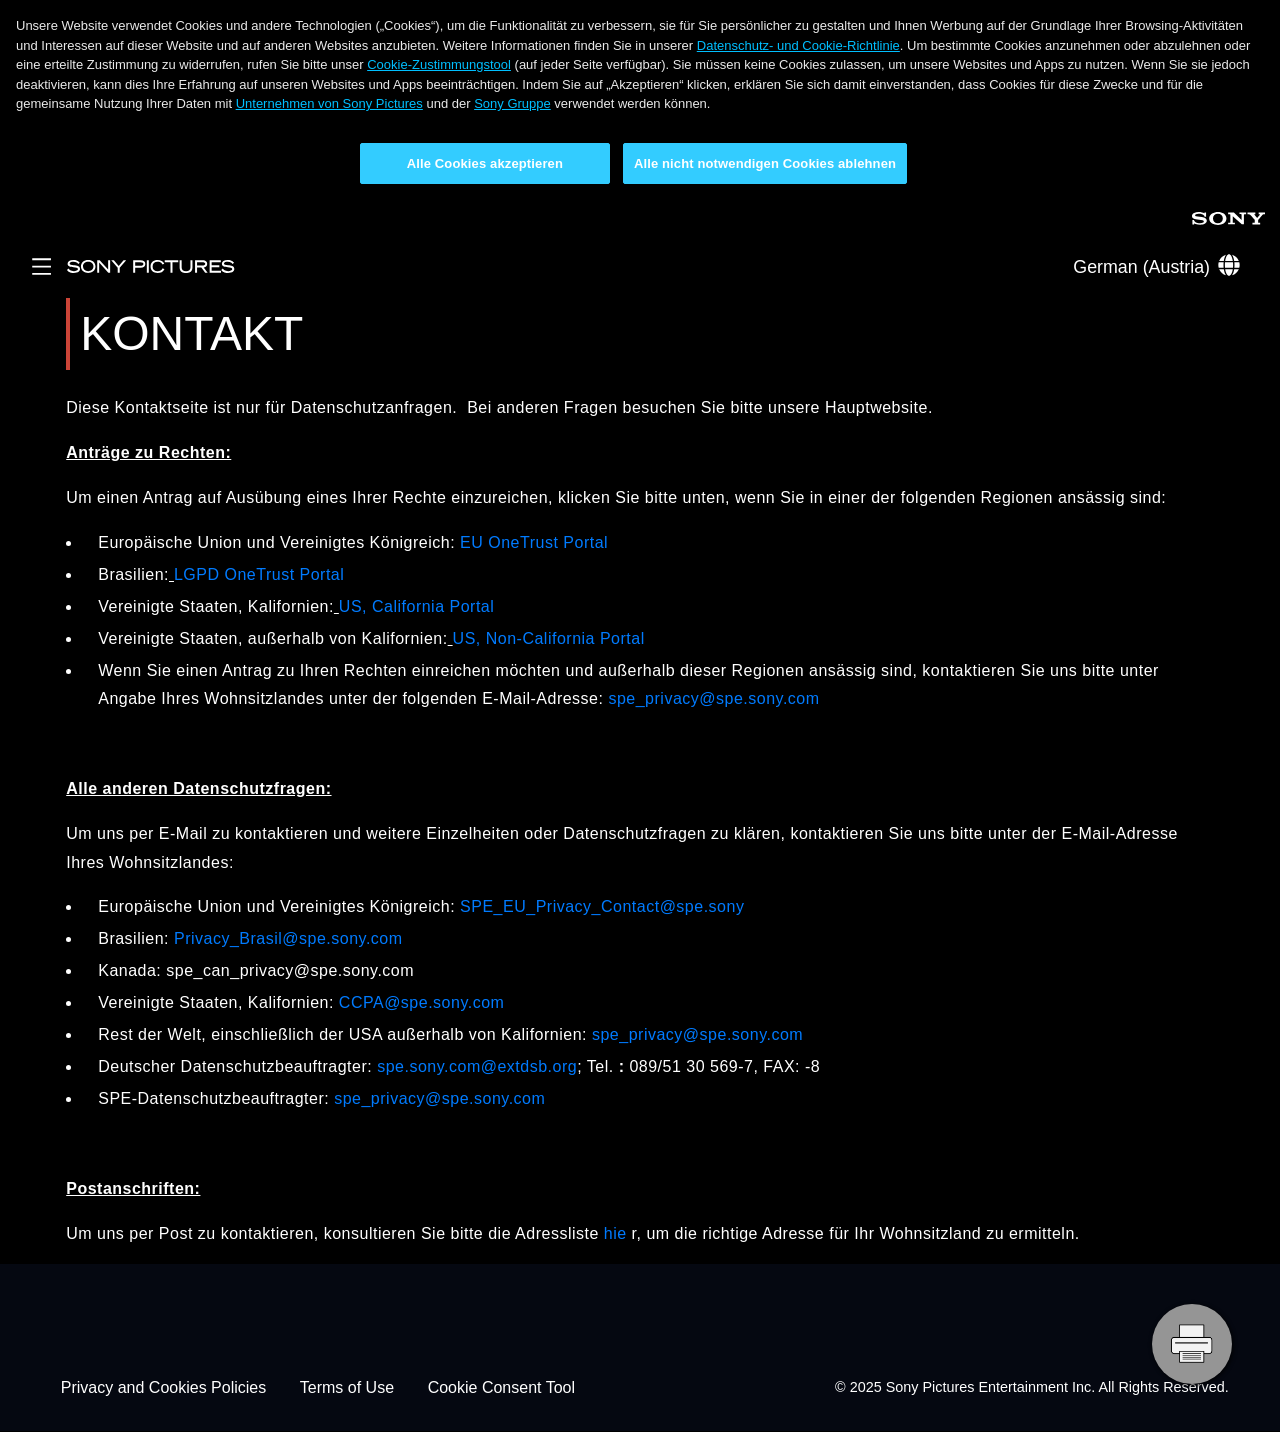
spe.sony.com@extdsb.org (477, 1066)
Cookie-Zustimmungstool (439, 64)
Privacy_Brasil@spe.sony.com (288, 938)
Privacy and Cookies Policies (163, 1387)
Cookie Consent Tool (501, 1387)
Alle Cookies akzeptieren (485, 163)
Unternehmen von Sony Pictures (329, 103)
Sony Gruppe (512, 103)
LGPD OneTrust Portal (259, 574)
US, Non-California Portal (549, 638)
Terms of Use (347, 1387)
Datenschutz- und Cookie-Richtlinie (798, 45)
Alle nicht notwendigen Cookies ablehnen (765, 163)
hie (615, 1233)
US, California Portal (416, 606)
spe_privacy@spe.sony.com (713, 698)
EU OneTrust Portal (534, 542)
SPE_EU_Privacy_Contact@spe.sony (602, 906)
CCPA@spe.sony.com (422, 1002)
